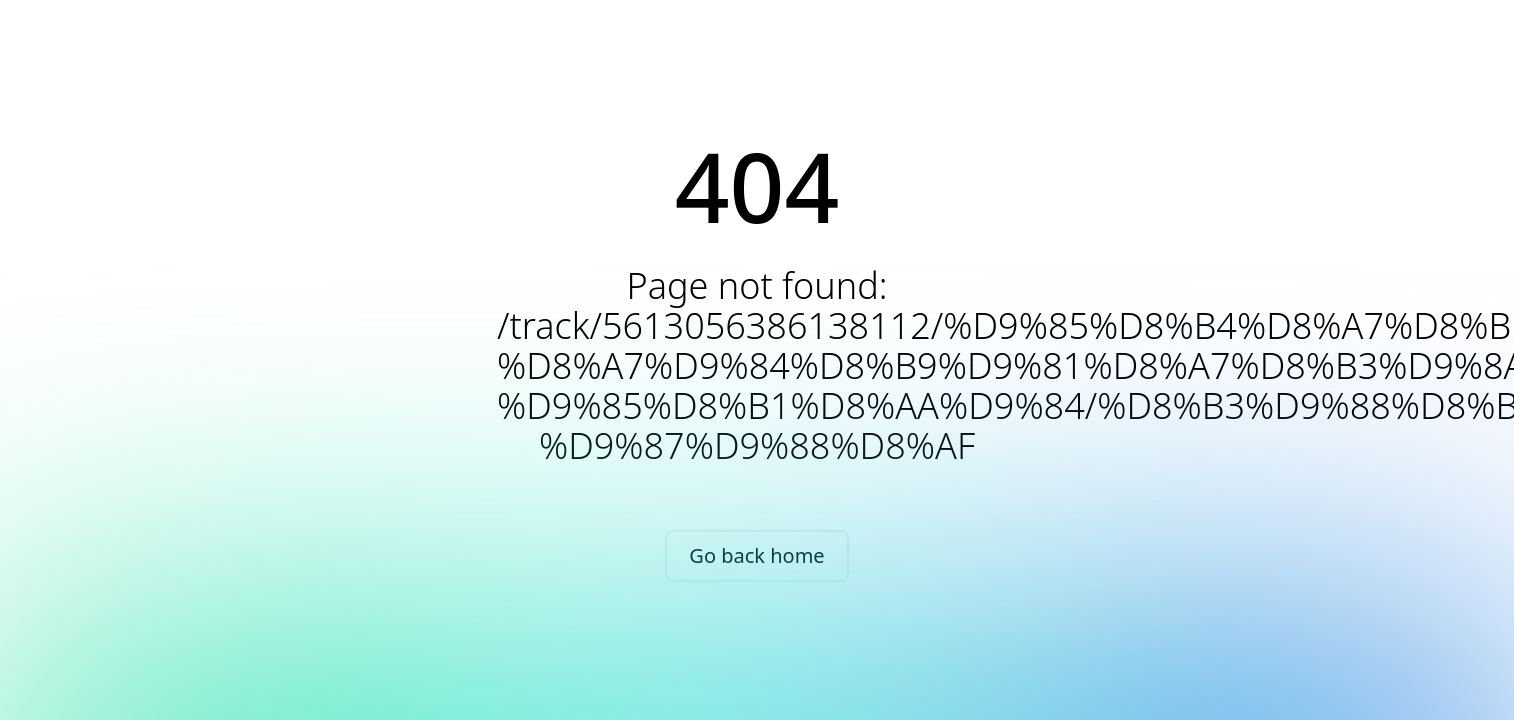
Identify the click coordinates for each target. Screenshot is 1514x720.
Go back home (756, 555)
